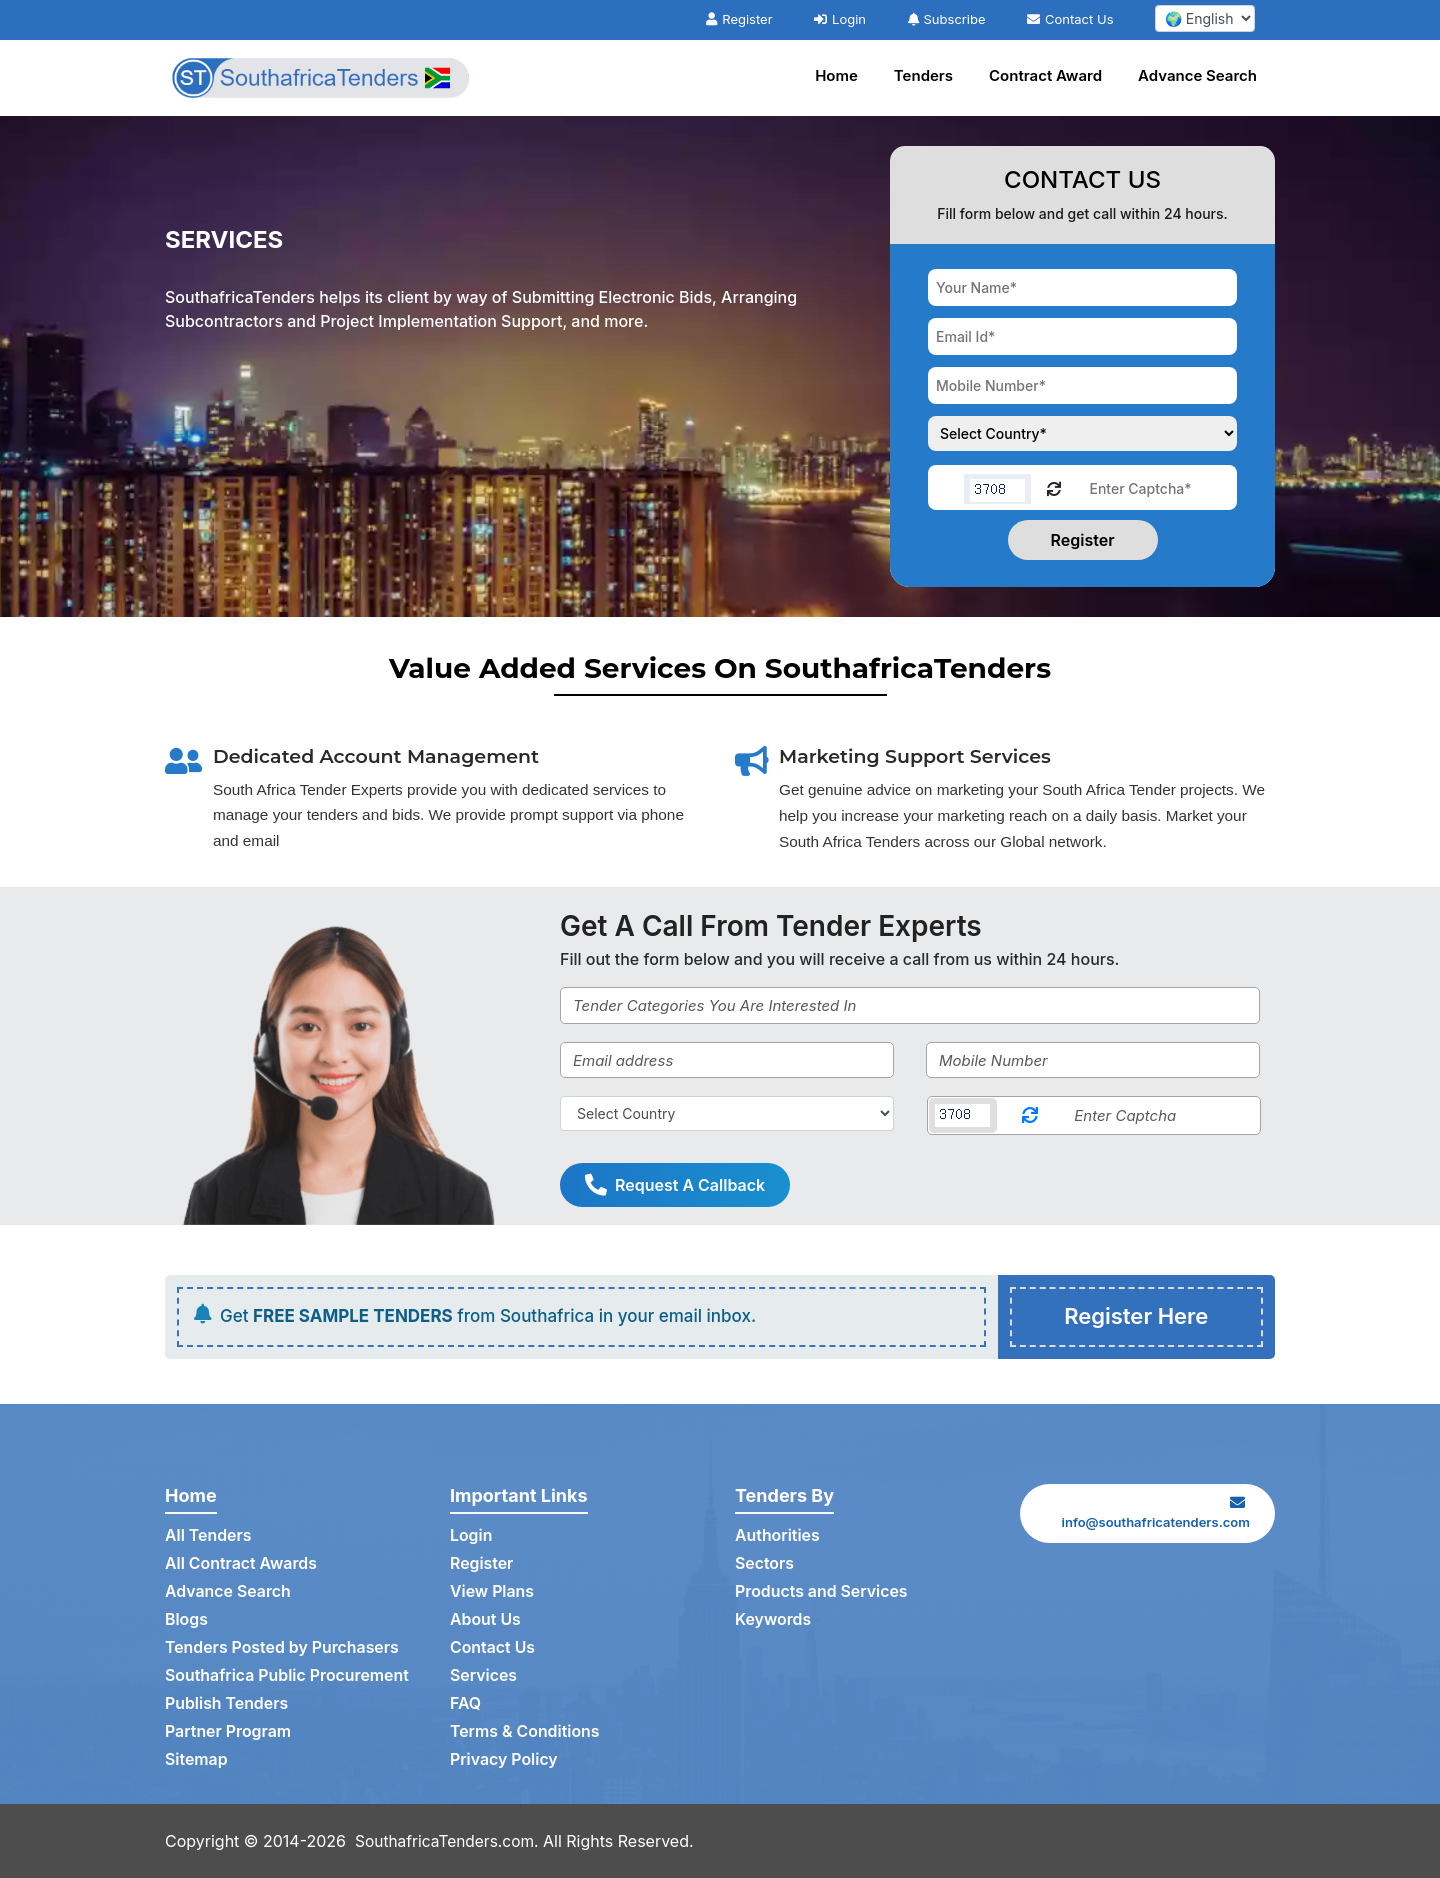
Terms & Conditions (525, 1732)
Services (484, 1676)
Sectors (765, 1564)
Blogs (186, 1620)
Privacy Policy (504, 1760)
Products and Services (822, 1592)
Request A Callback (675, 1185)
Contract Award (1045, 75)
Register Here (1136, 1317)
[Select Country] (727, 1113)
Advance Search (1197, 75)
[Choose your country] (1082, 433)
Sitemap (196, 1760)
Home (836, 75)
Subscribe (947, 19)
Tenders (923, 75)
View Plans (492, 1592)
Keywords (773, 1620)
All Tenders (208, 1536)
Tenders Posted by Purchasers (283, 1648)
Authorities (777, 1536)
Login (840, 19)
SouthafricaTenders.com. (450, 1841)
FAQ (465, 1704)
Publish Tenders (227, 1704)
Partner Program (228, 1732)
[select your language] (1205, 18)
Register (739, 19)
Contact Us (1070, 19)
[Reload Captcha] (1054, 487)
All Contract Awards (241, 1564)
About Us (485, 1620)
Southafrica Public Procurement (288, 1676)
